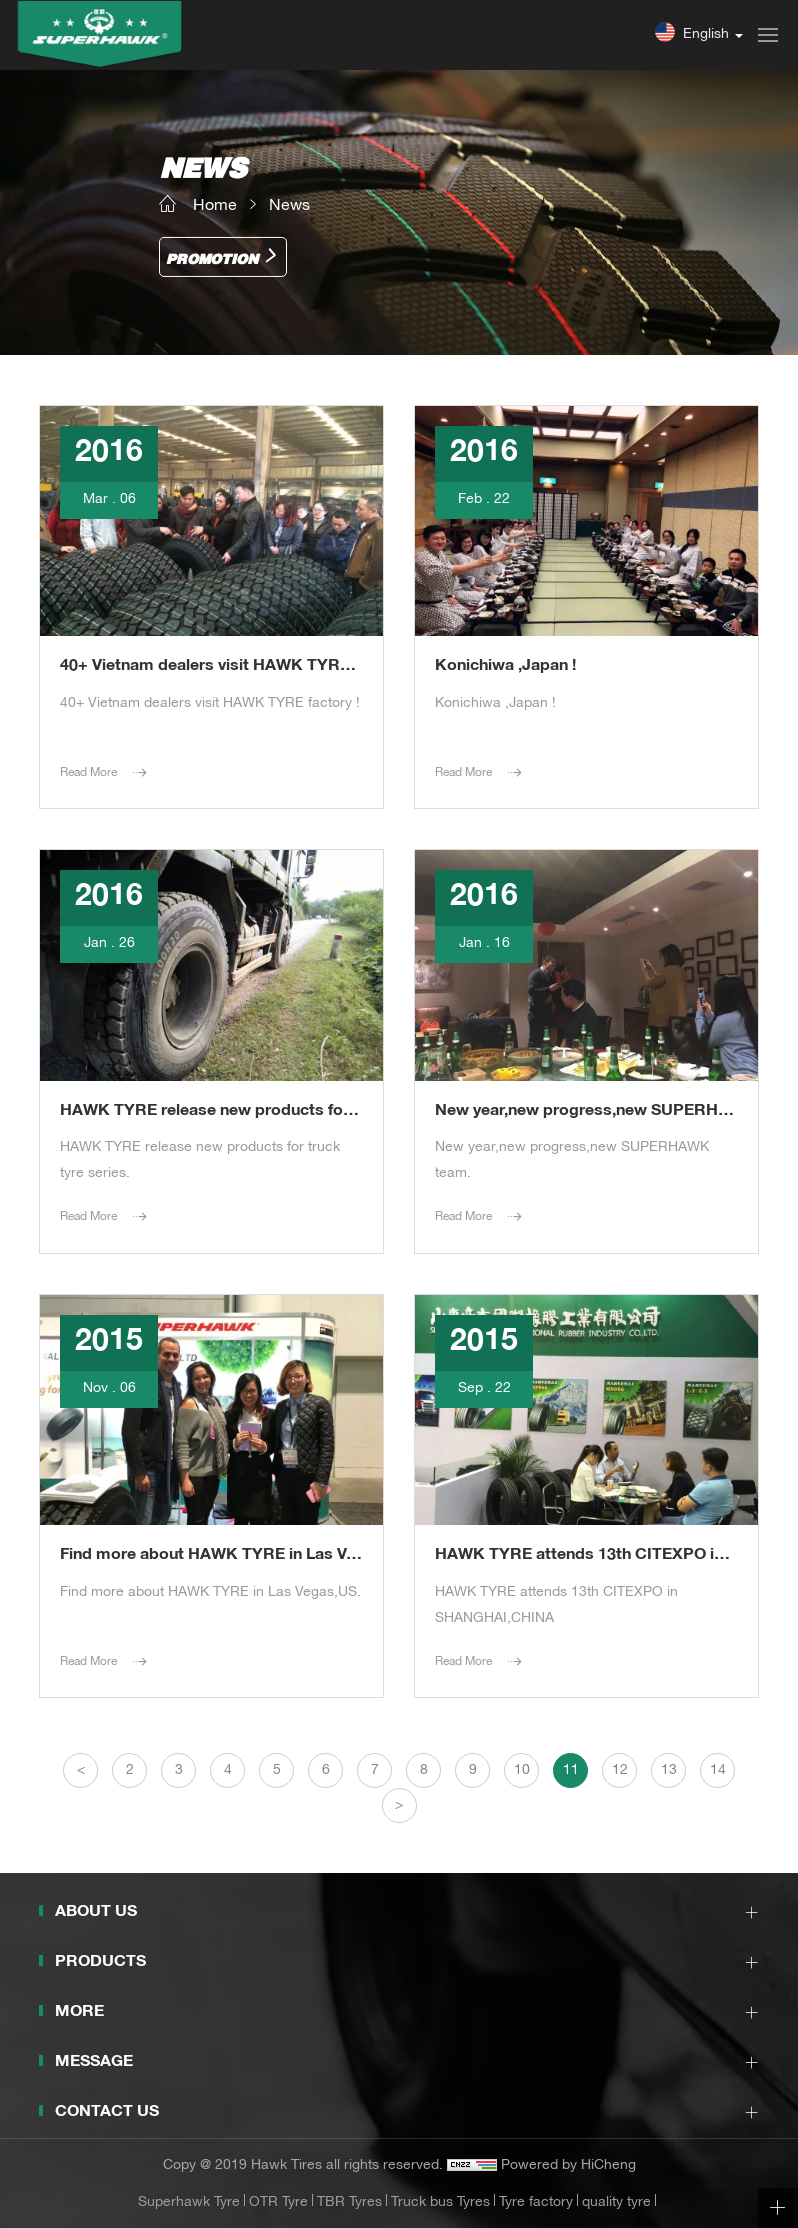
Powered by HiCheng (568, 2166)
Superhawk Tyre (189, 2203)
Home (215, 207)
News (289, 207)
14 (718, 1771)
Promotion (212, 260)
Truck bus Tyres (440, 2203)
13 (669, 1771)
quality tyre (616, 2203)
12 (620, 1771)
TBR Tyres (349, 2203)
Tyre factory (536, 2203)
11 (571, 1771)
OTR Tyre (278, 2203)
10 (522, 1771)
